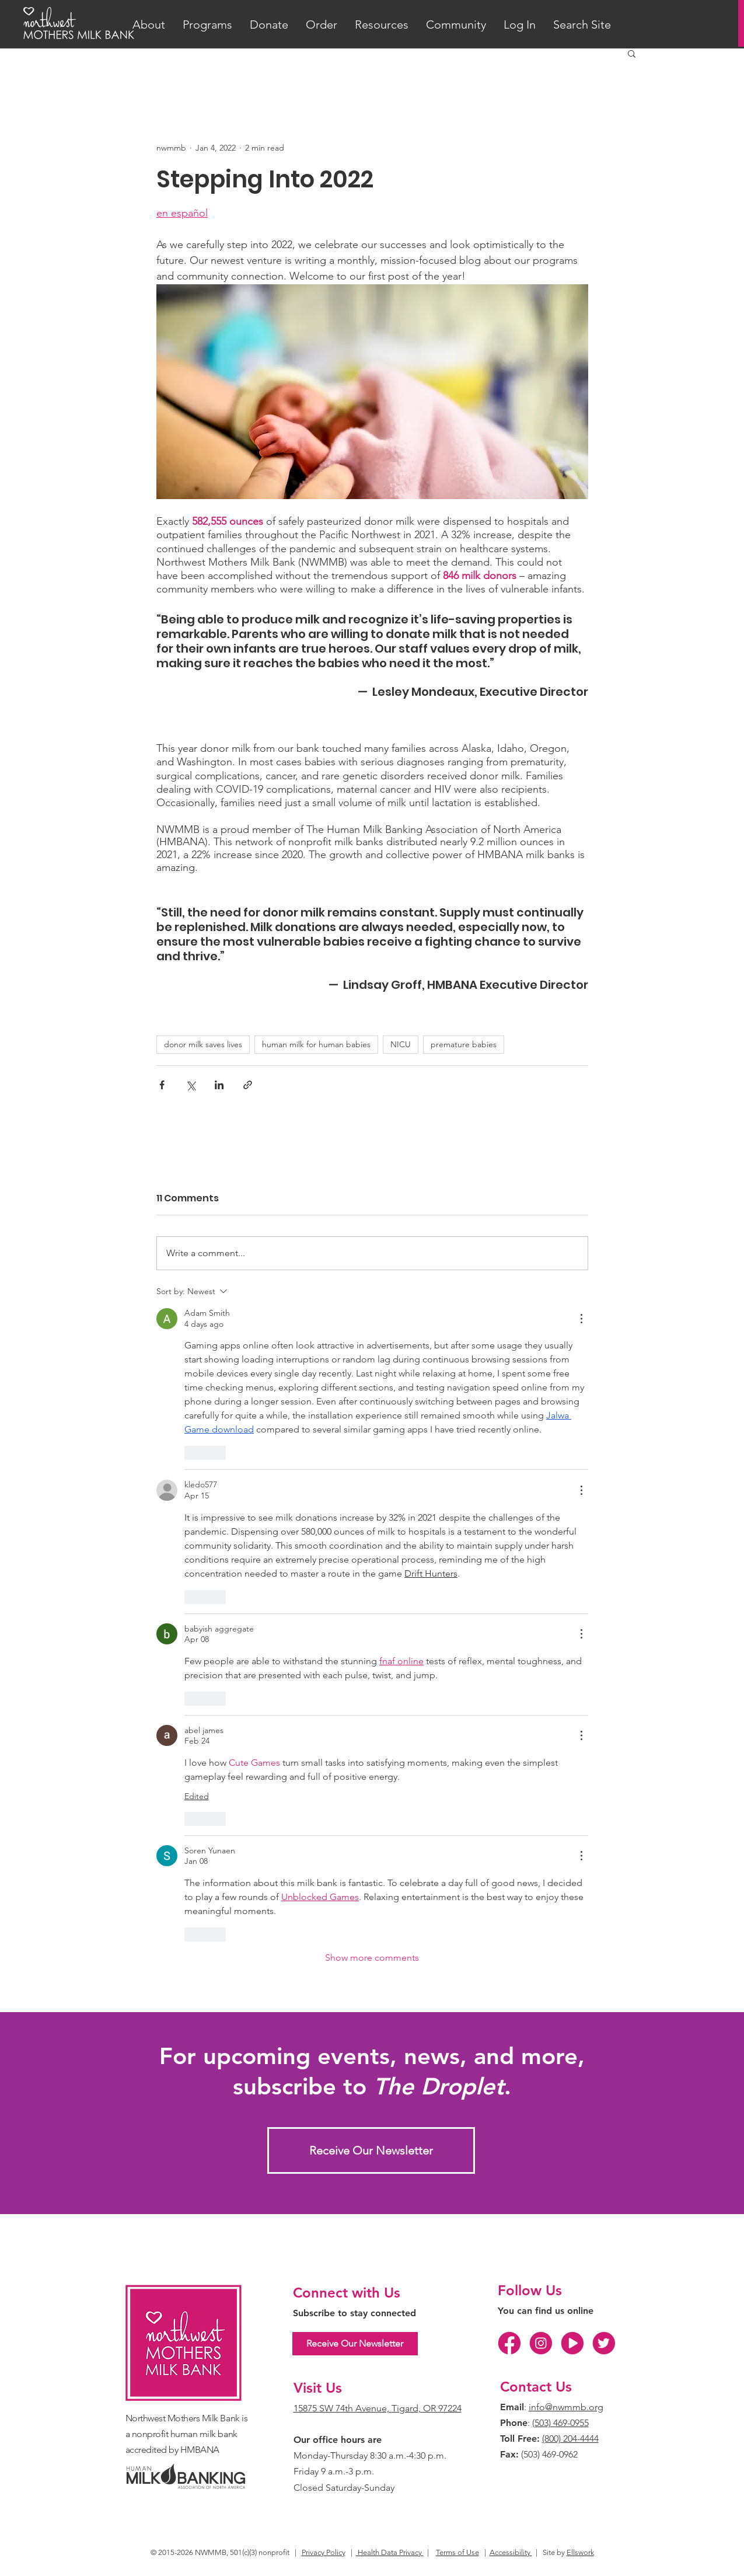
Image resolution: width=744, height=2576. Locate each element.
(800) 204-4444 (570, 2438)
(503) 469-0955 (560, 2422)
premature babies (464, 1044)
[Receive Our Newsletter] (371, 2150)
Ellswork (580, 2552)
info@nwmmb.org (566, 2407)
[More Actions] (581, 1319)
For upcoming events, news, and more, (372, 2056)
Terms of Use (457, 2552)
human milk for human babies (316, 1044)
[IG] (541, 2343)
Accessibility (511, 2552)
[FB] (509, 2343)
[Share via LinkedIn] (219, 1084)
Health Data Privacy (390, 2552)
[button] (149, 25)
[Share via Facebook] (161, 1084)
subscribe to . (372, 2086)
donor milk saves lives (203, 1044)
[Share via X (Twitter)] (190, 1084)
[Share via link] (247, 1084)
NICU (400, 1044)
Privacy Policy (323, 2552)
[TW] (604, 2343)
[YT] (572, 2343)
